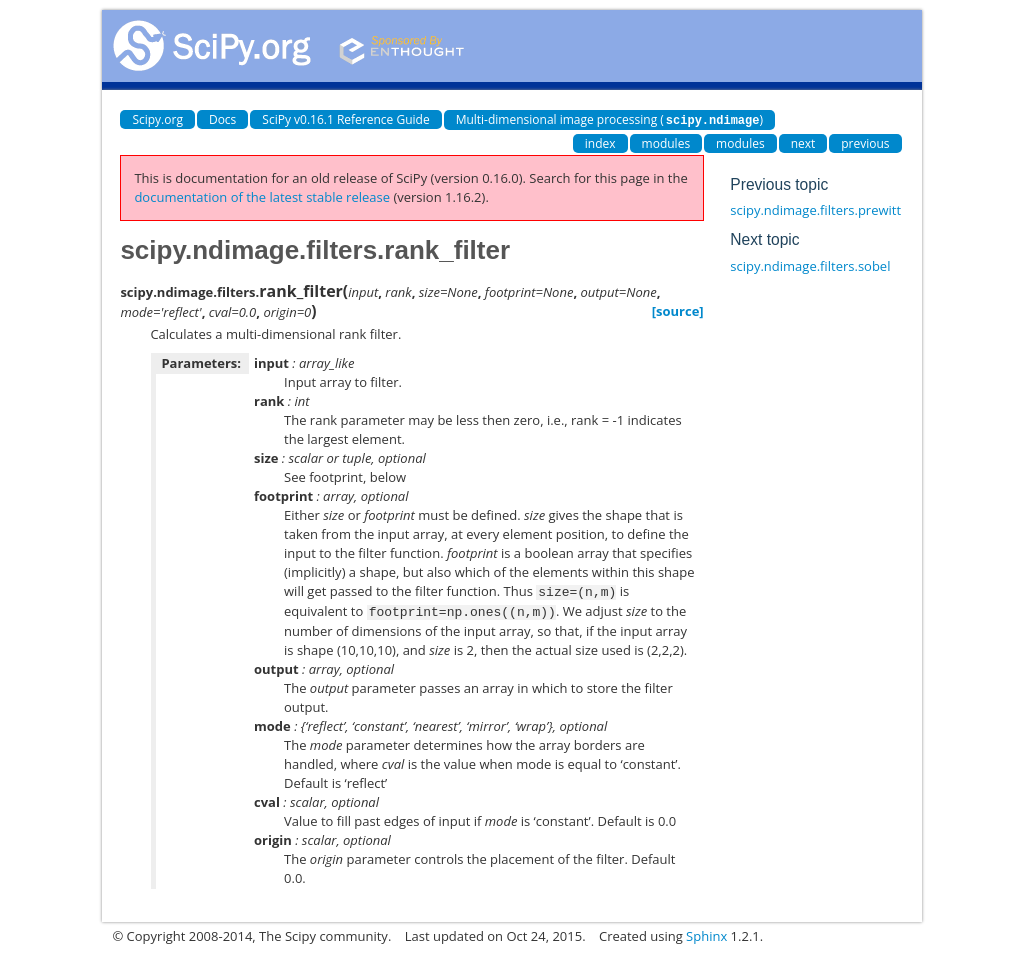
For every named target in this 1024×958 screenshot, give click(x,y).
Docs (222, 119)
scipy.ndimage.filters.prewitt (815, 209)
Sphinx (706, 933)
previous (865, 142)
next (803, 142)
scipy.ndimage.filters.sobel (810, 265)
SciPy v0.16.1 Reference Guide (345, 119)
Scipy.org (157, 119)
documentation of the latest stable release (262, 196)
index (600, 142)
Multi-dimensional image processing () (609, 119)
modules (666, 142)
